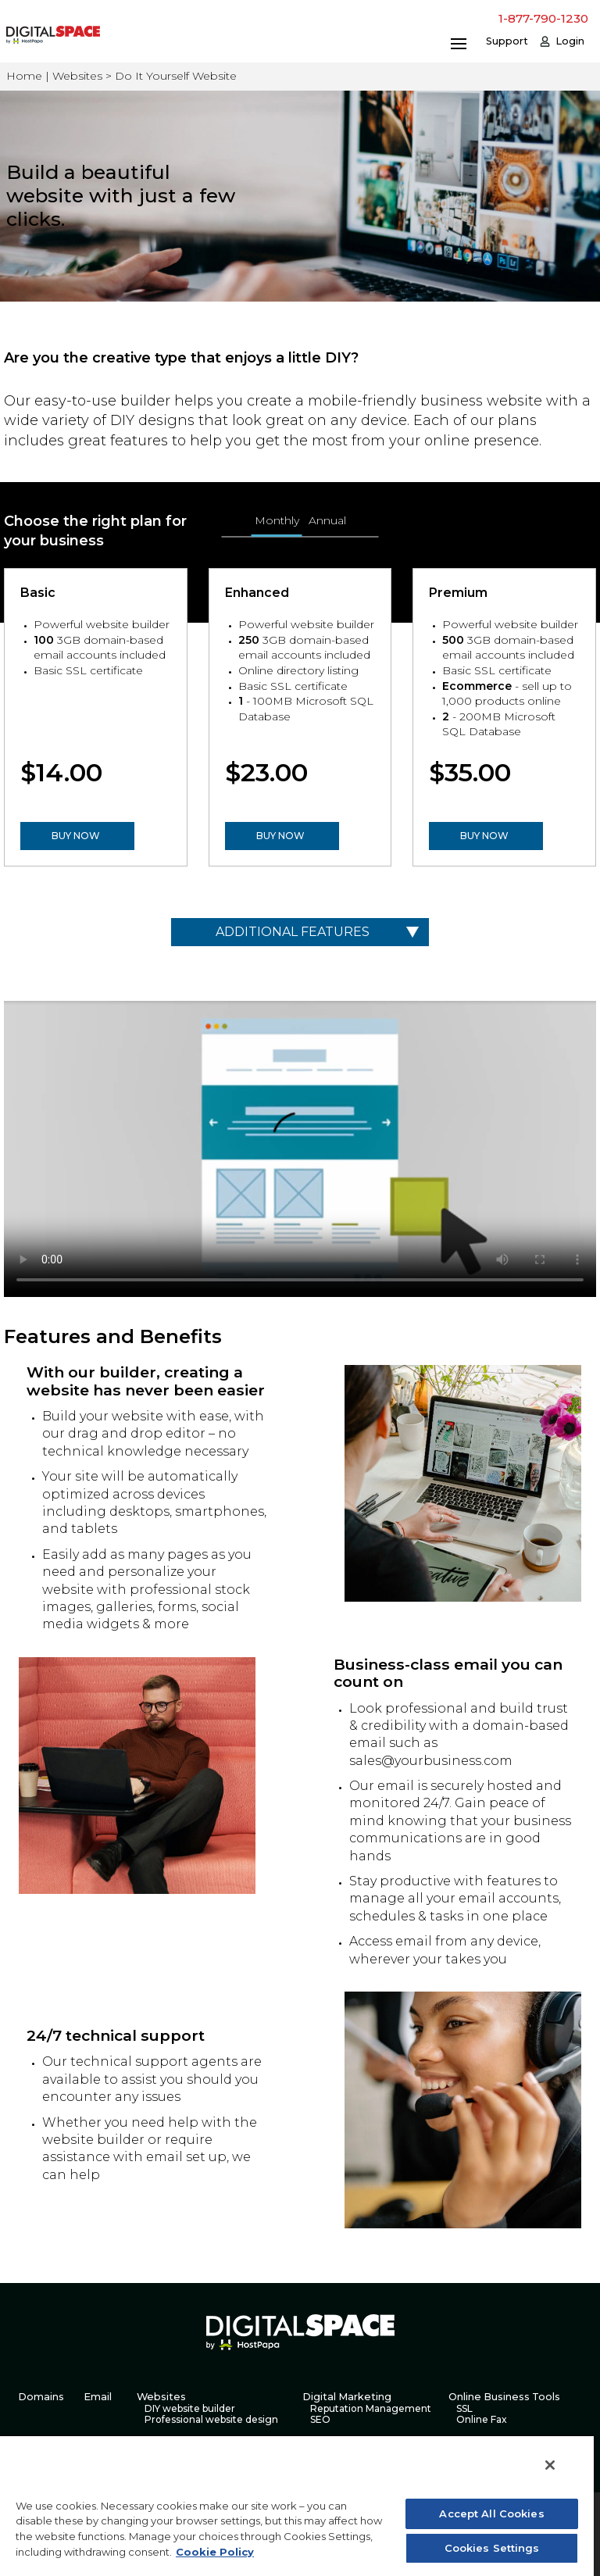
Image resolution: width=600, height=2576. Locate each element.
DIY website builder (190, 2408)
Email (98, 2397)
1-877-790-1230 (543, 18)
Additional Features (293, 931)
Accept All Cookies (491, 2513)
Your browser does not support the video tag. (300, 1149)
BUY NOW (76, 835)
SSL (464, 2408)
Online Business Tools (504, 2397)
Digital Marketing (346, 2397)
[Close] (550, 2465)
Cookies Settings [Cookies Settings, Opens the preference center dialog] (492, 2548)
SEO (320, 2419)
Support (507, 41)
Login (569, 41)
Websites (161, 2397)
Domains (41, 2397)
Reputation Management (370, 2408)
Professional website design (211, 2419)
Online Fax (481, 2419)
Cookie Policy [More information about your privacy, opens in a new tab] (215, 2552)
